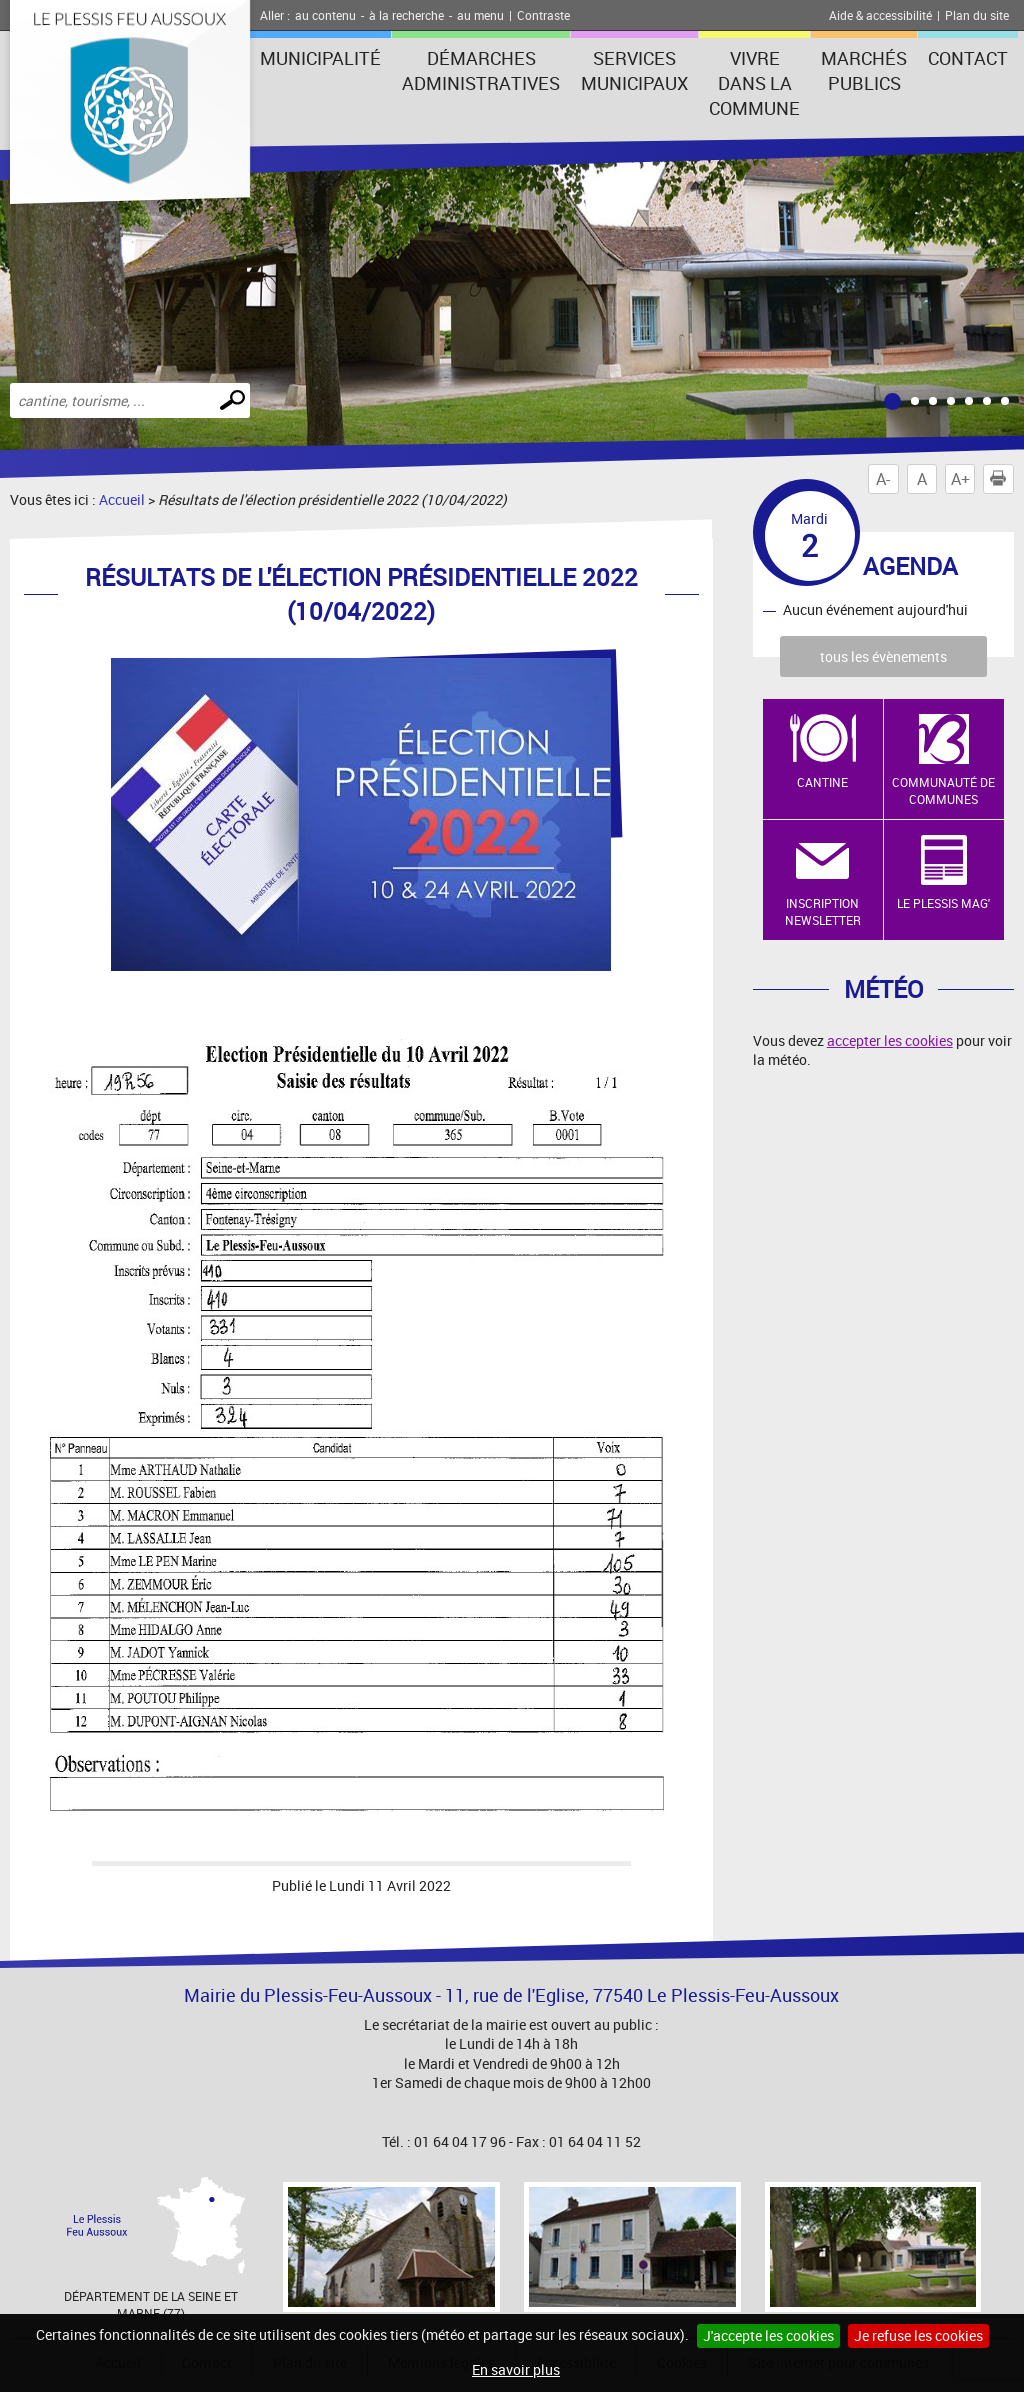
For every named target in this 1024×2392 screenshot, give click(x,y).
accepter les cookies (890, 1040)
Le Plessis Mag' (943, 903)
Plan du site (977, 15)
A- (883, 479)
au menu (480, 15)
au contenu (325, 15)
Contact (968, 58)
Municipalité (320, 58)
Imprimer (1002, 479)
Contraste (543, 15)
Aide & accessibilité (880, 15)
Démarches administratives (481, 70)
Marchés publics (864, 70)
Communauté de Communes (943, 790)
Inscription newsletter (823, 911)
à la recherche (406, 15)
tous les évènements (883, 656)
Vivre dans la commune (754, 83)
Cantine (822, 782)
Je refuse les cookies (918, 2335)
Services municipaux (634, 70)
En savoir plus (516, 2369)
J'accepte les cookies (768, 2335)
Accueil (122, 499)
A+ (960, 479)
